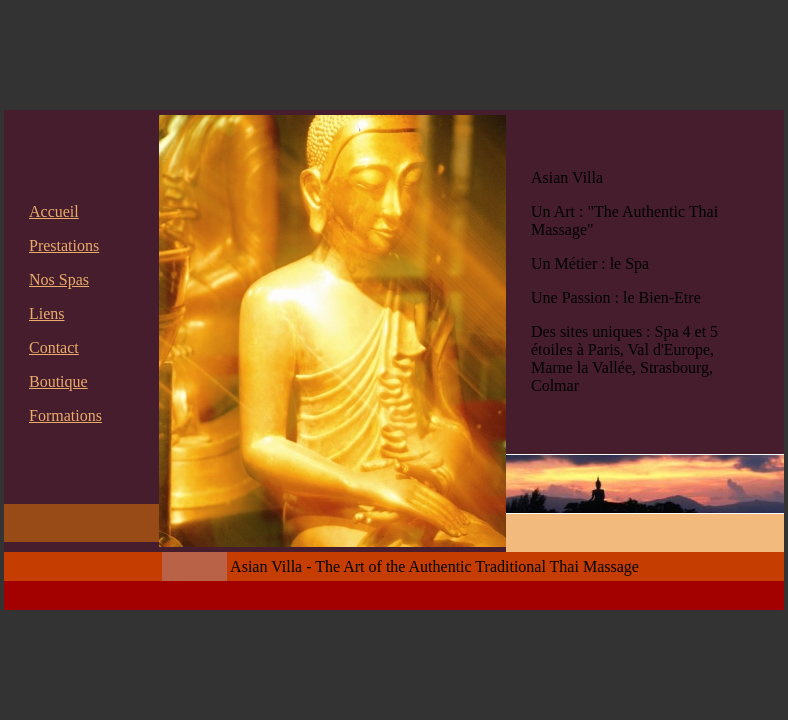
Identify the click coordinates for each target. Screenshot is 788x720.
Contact (54, 347)
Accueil (54, 211)
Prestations (64, 245)
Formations (65, 415)
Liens (47, 313)
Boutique (58, 381)
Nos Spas (59, 279)
